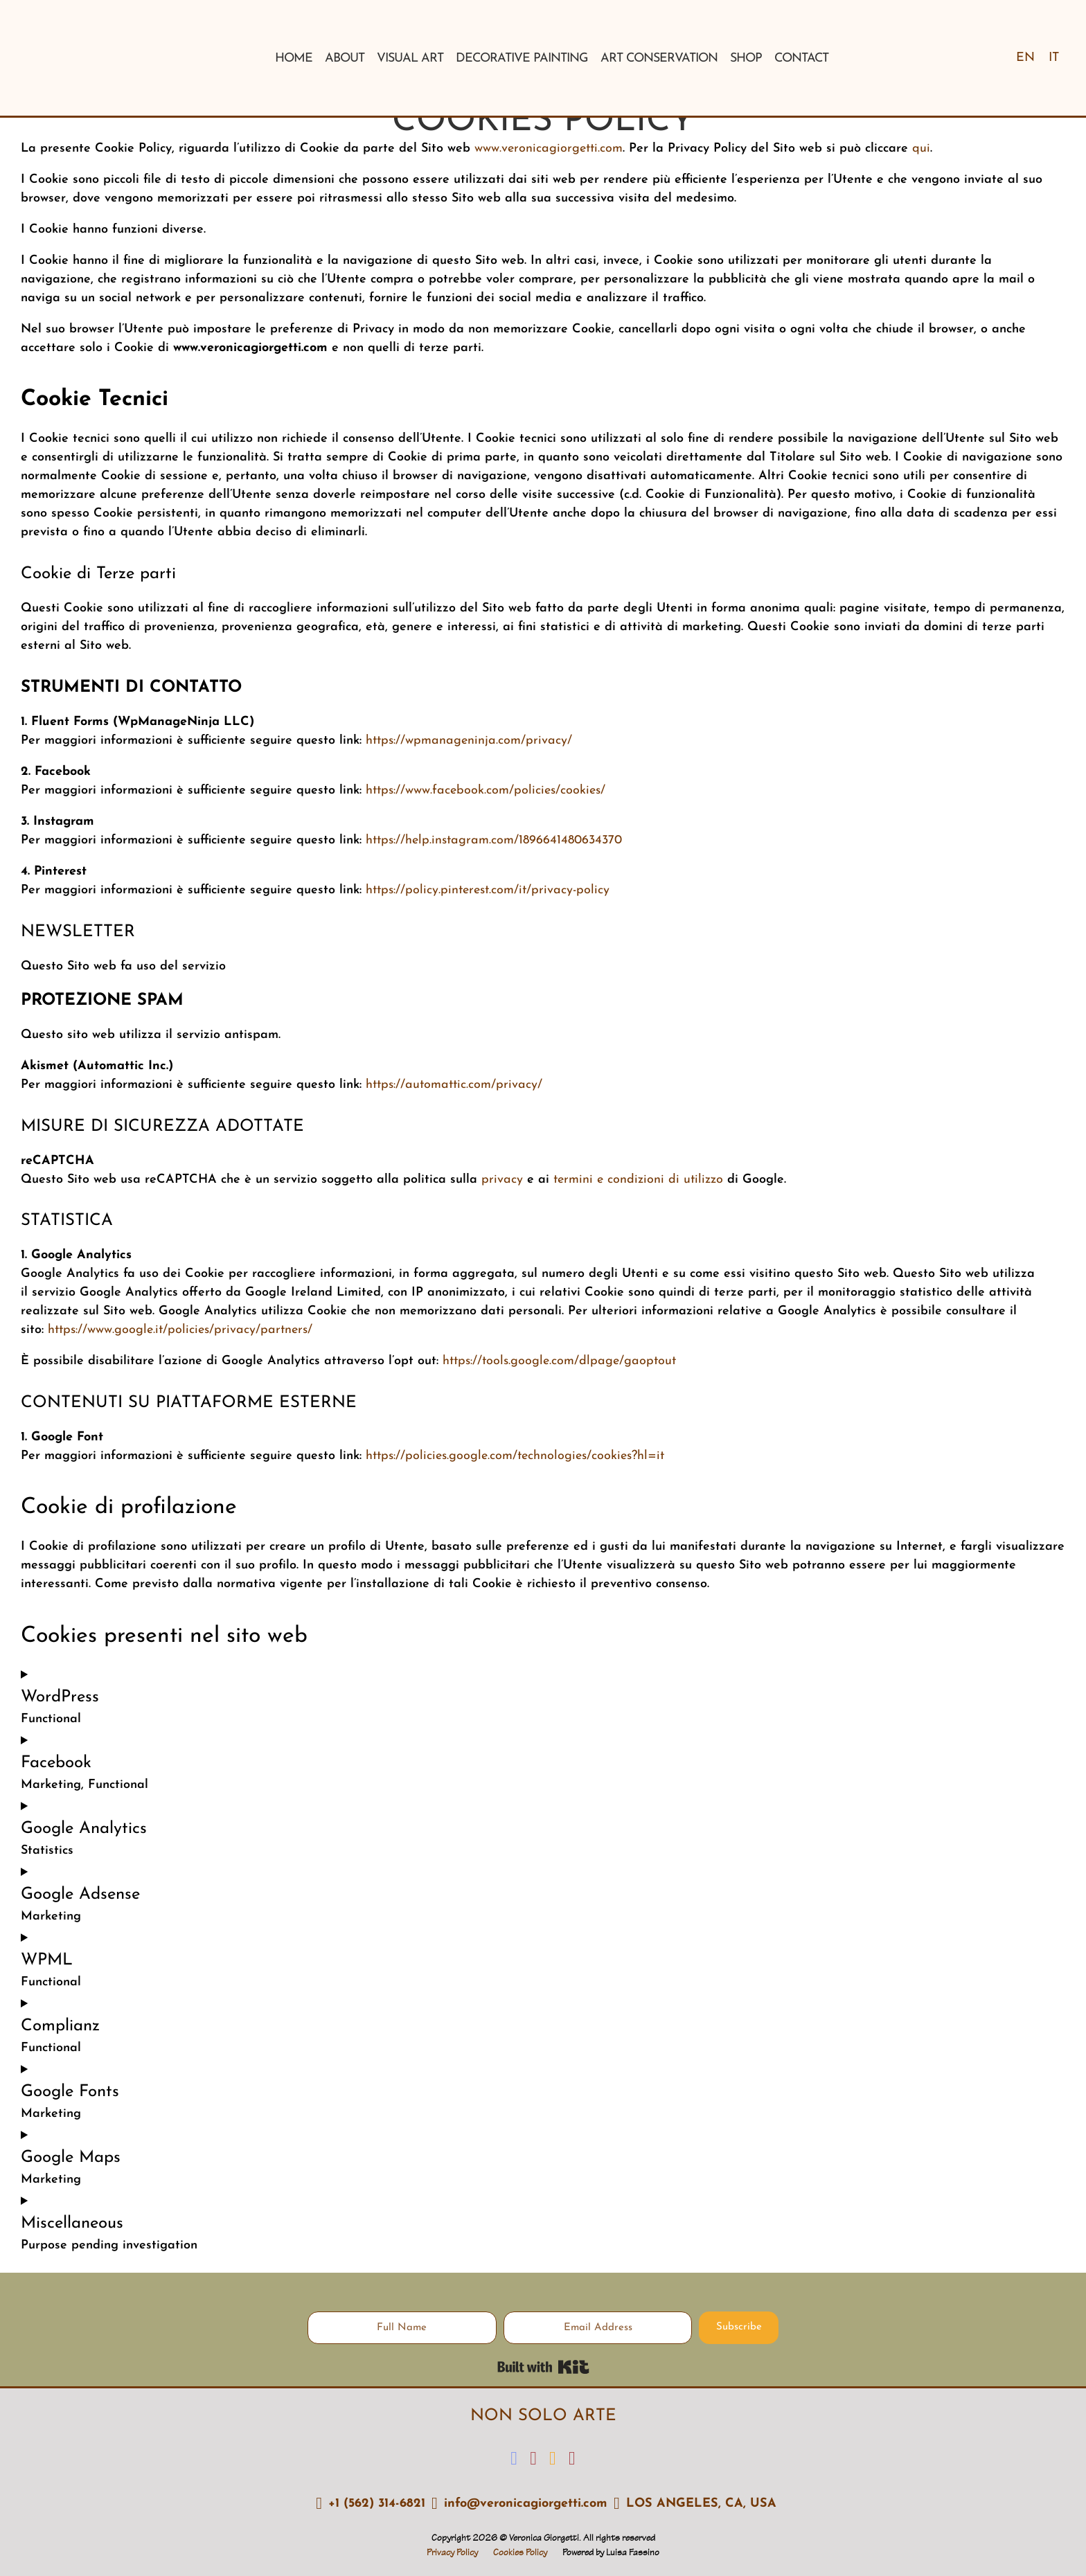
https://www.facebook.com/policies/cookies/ (485, 790)
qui (919, 148)
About (344, 58)
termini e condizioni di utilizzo (636, 1179)
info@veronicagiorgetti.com (525, 2503)
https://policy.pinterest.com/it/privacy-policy (487, 890)
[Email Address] (598, 2327)
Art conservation (659, 58)
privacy (500, 1179)
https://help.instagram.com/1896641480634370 (494, 840)
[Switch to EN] (1025, 58)
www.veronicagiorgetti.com (548, 148)
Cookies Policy (520, 2553)
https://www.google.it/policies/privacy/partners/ (180, 1329)
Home (293, 58)
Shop (746, 58)
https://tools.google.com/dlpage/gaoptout (559, 1361)
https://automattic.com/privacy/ (454, 1084)
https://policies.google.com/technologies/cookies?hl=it (515, 1456)
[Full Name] (402, 2327)
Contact (801, 58)
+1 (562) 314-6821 (376, 2503)
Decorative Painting (522, 58)
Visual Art (410, 58)
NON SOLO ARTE (543, 2416)
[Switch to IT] (1054, 58)
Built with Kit (543, 2366)
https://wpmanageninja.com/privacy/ (469, 740)
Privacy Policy (452, 2553)
